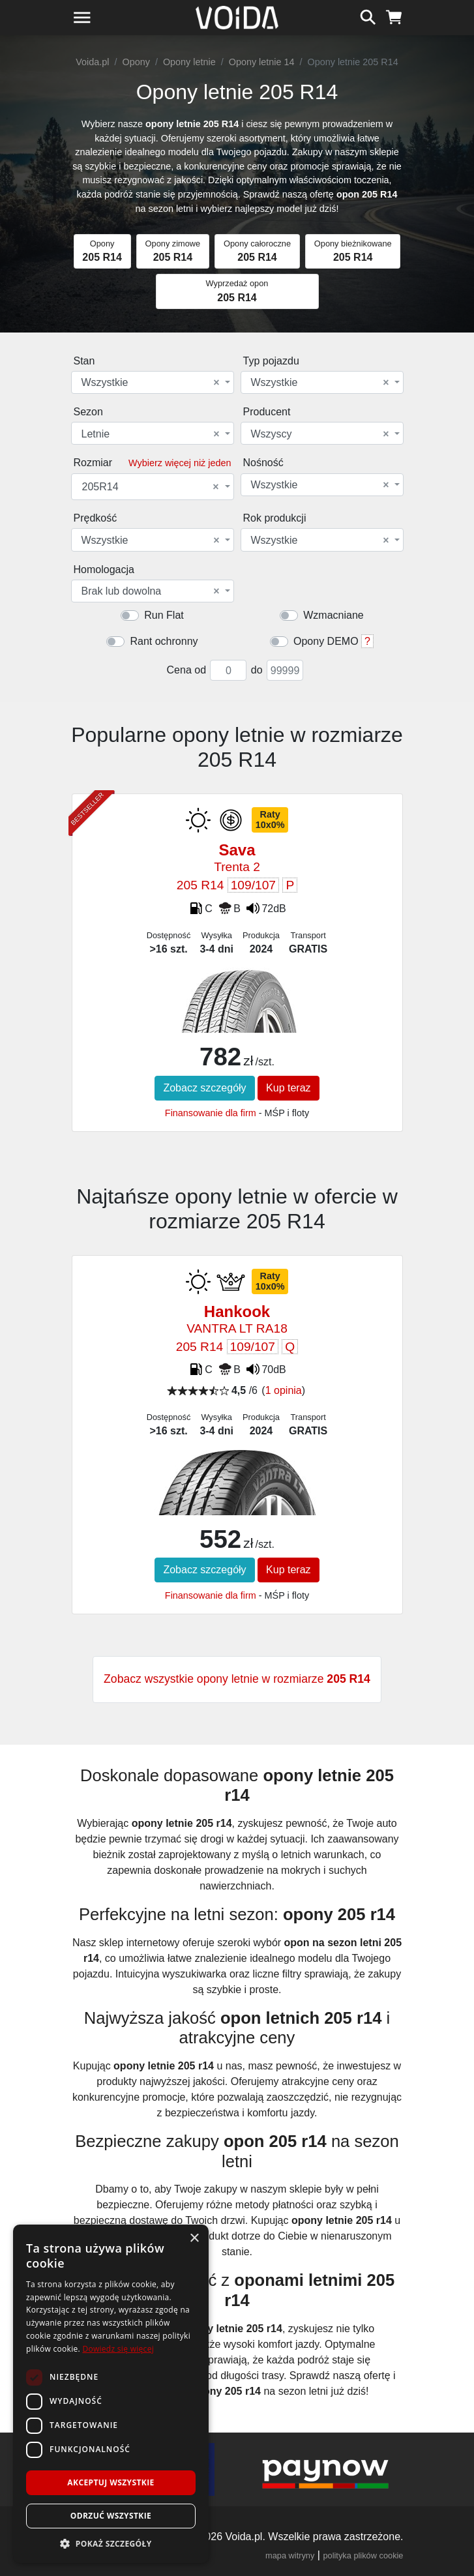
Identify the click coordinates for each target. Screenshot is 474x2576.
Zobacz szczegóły (204, 1087)
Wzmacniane (333, 615)
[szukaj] (368, 16)
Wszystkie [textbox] (150, 383)
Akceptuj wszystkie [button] (110, 2482)
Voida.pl (92, 62)
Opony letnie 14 (262, 62)
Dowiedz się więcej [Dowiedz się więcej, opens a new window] (118, 2348)
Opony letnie (189, 62)
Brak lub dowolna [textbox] (150, 591)
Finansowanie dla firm (210, 1113)
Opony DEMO (326, 641)
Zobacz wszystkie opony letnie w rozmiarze (237, 1678)
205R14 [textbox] (150, 487)
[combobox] (152, 382)
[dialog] (111, 2394)
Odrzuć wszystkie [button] (110, 2515)
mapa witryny (289, 2555)
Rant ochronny (164, 641)
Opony (135, 62)
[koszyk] (394, 16)
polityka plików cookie (363, 2555)
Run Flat (163, 615)
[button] (111, 2543)
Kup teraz (288, 1087)
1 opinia (283, 1390)
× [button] (194, 2238)
